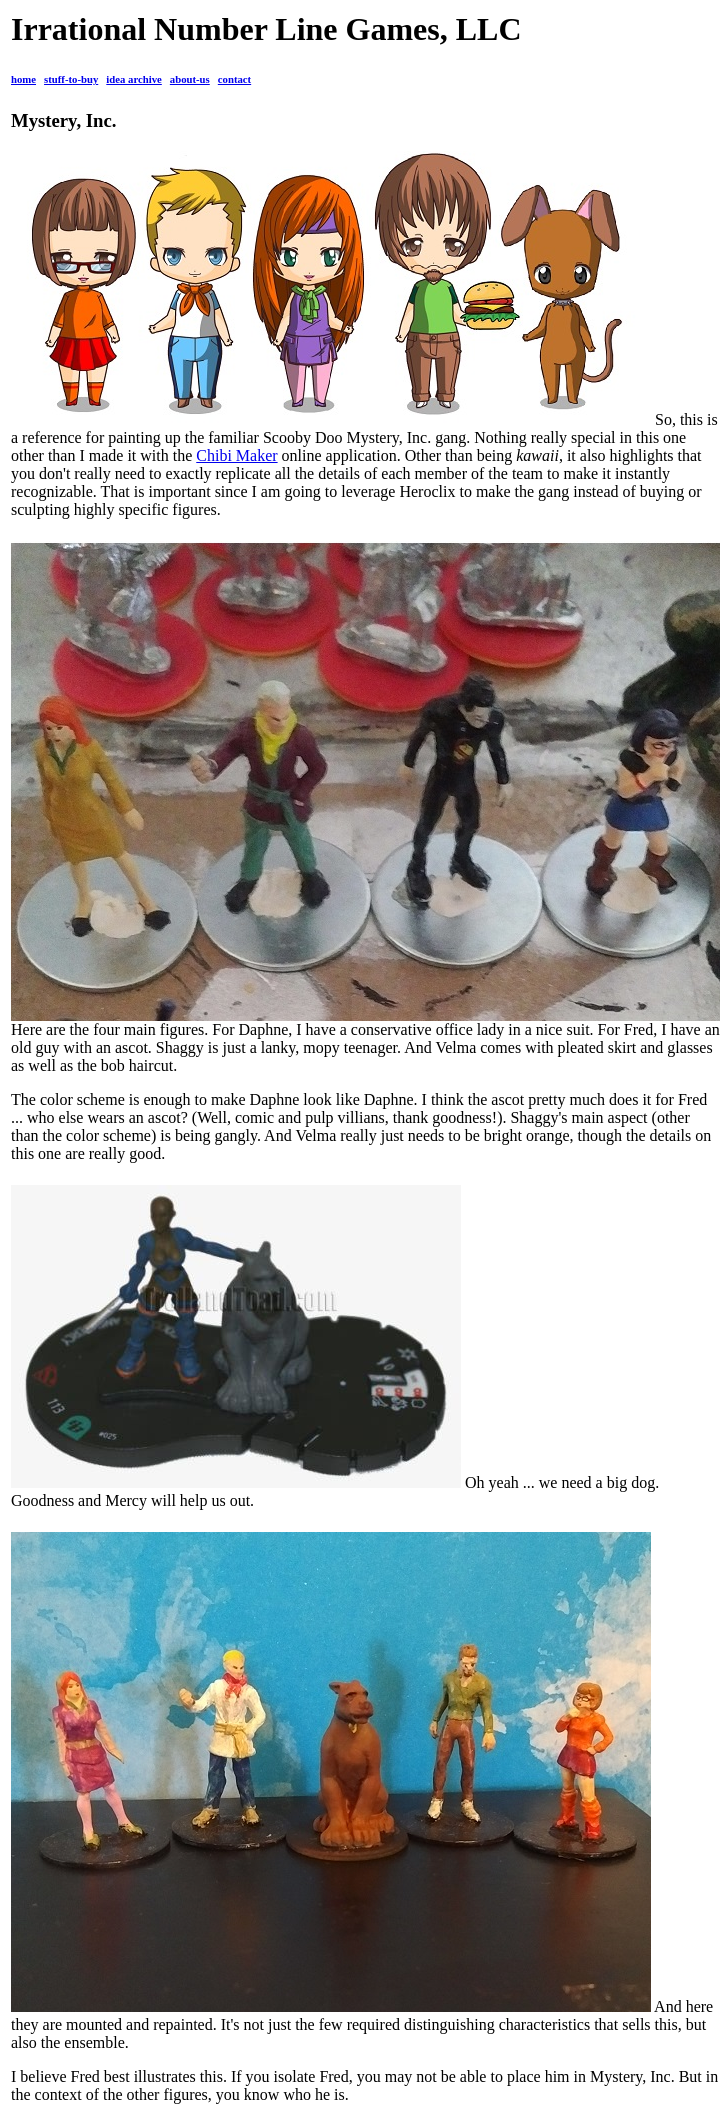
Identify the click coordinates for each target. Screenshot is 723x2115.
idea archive (133, 79)
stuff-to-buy (71, 79)
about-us (190, 79)
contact (234, 79)
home (23, 79)
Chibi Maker (236, 455)
